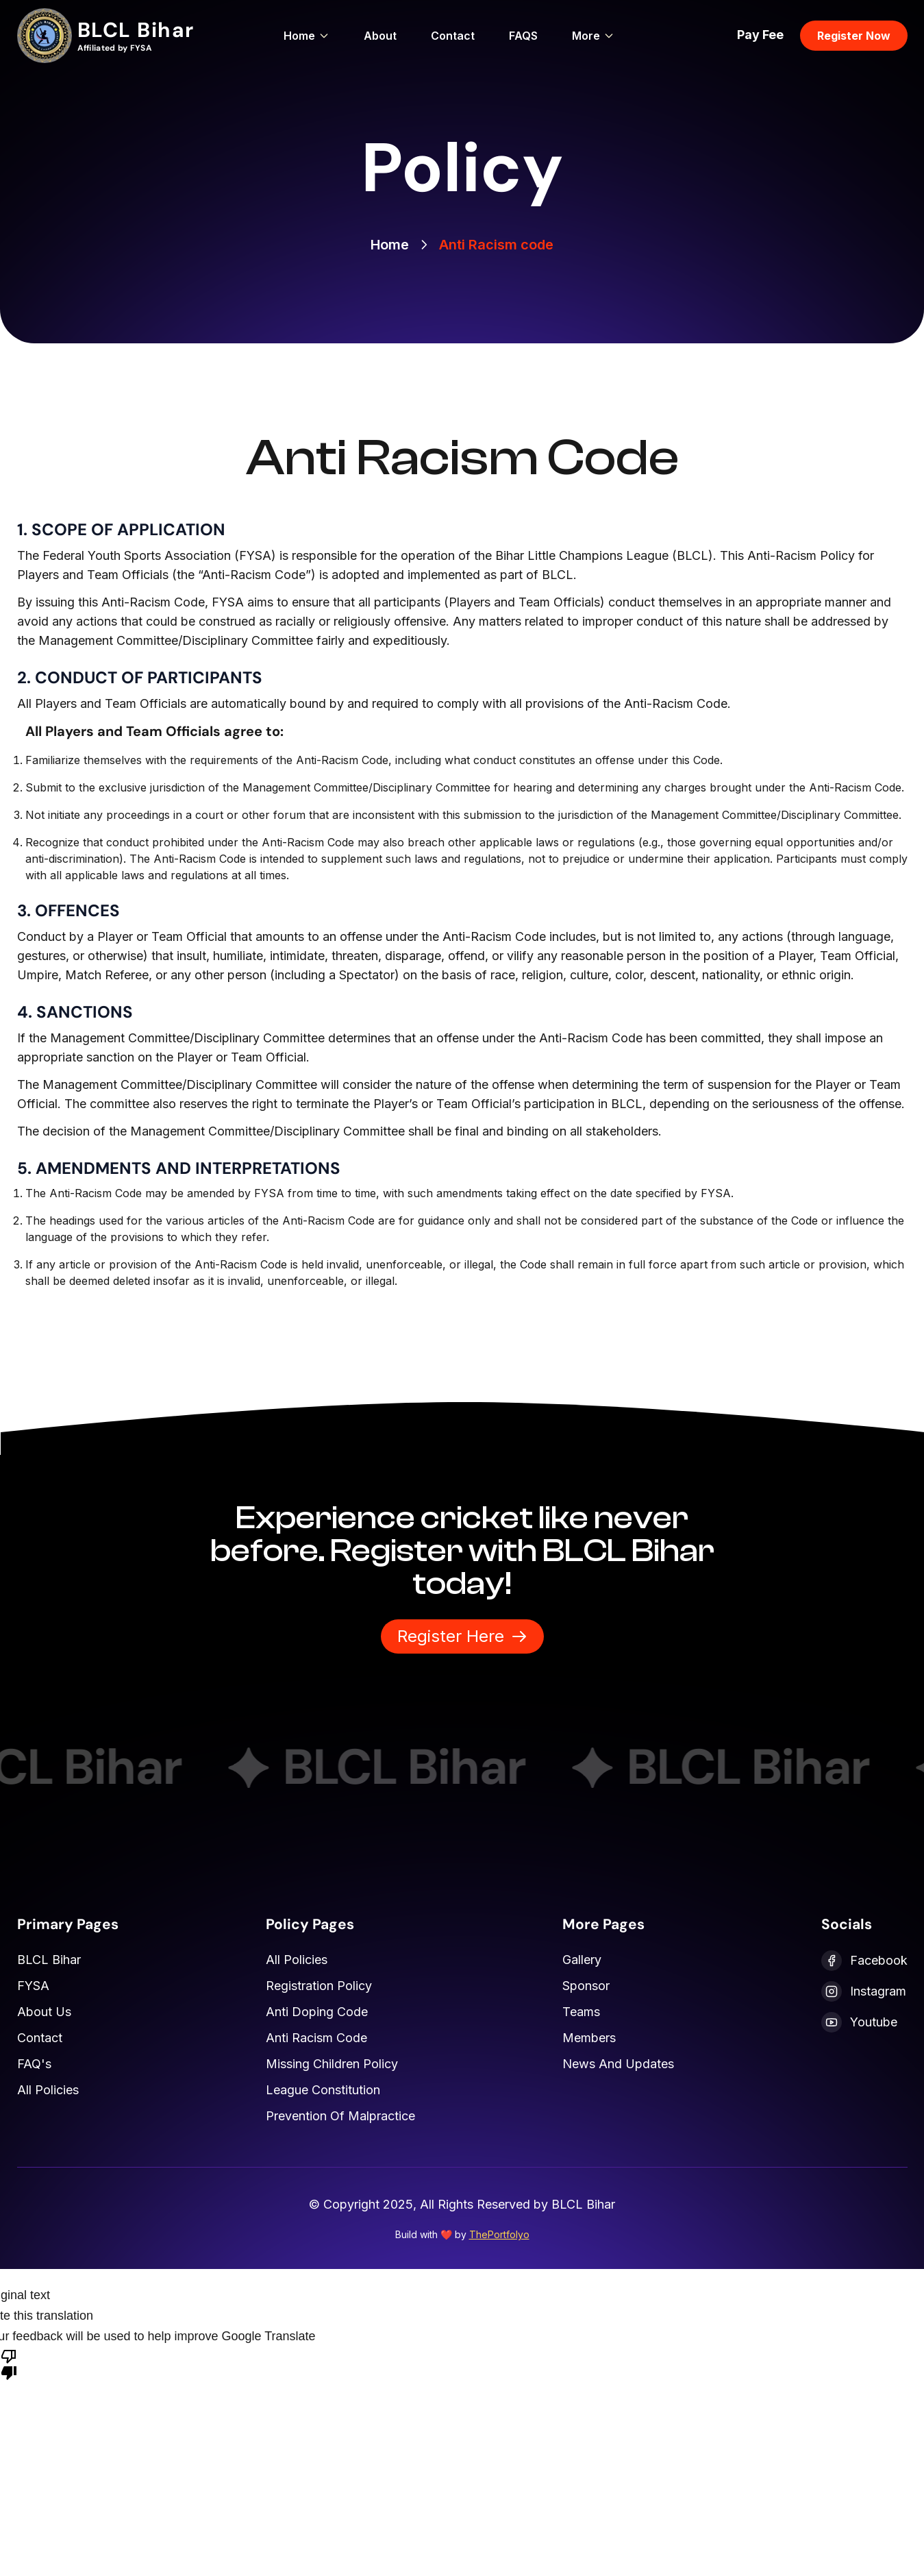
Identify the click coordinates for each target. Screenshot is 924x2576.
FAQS (523, 35)
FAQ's (34, 2064)
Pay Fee (760, 34)
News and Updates (618, 2064)
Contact (453, 35)
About (380, 35)
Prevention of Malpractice (340, 2116)
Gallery (581, 1959)
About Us (44, 2011)
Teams (581, 2011)
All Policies (48, 2090)
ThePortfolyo (499, 2234)
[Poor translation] (9, 2363)
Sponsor (586, 1985)
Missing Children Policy (332, 2064)
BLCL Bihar (49, 1959)
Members (589, 2038)
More (593, 35)
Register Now (853, 35)
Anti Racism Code (316, 2038)
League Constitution (323, 2090)
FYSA (33, 1985)
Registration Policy (319, 1985)
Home (306, 35)
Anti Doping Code (317, 2011)
